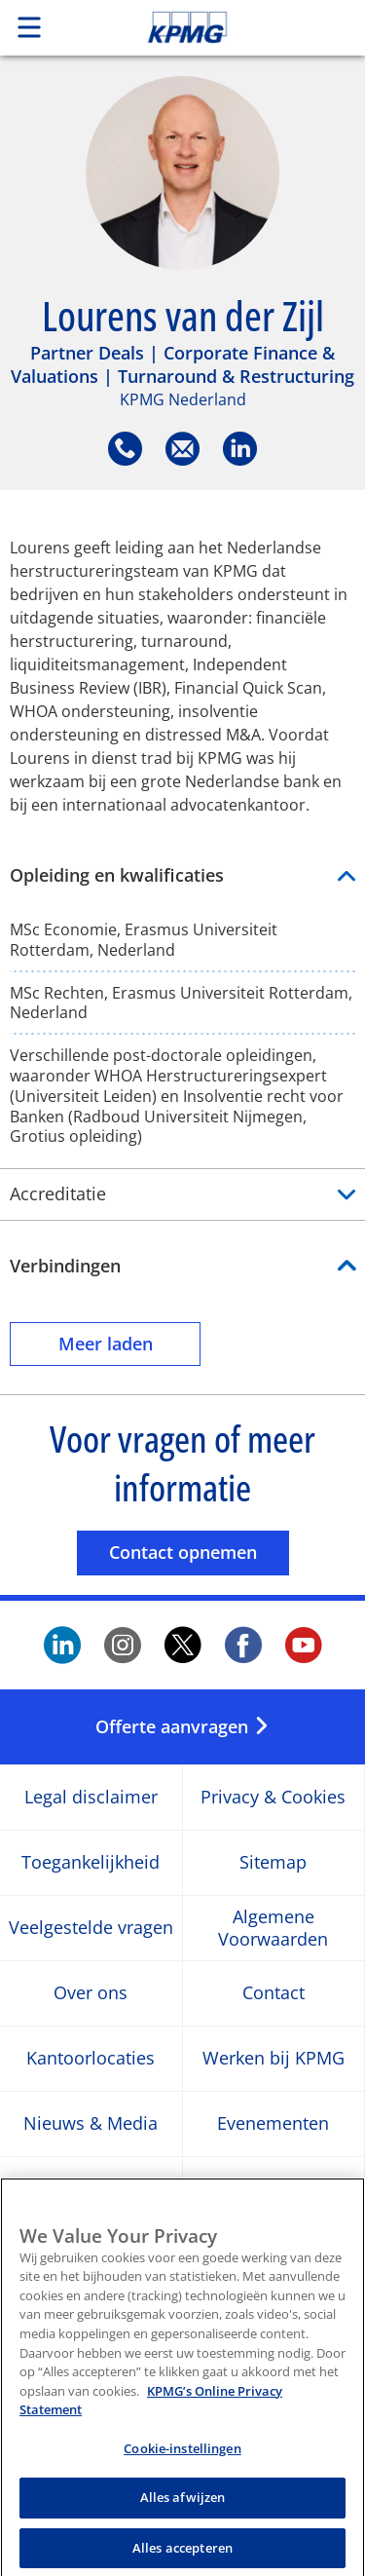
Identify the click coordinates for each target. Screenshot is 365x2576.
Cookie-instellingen (182, 2461)
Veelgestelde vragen (91, 1927)
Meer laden (129, 1343)
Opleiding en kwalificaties (182, 875)
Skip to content (221, 27)
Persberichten (273, 2189)
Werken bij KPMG (273, 2058)
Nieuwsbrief (90, 2189)
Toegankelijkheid (90, 1862)
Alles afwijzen (183, 2510)
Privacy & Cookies (273, 1797)
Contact (273, 1993)
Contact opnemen (199, 1551)
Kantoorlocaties (90, 2058)
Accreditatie (182, 1194)
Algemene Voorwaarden (273, 1927)
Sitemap (273, 1862)
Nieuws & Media (90, 2123)
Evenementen (273, 2123)
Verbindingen (65, 1265)
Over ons (91, 1993)
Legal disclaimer (91, 1797)
